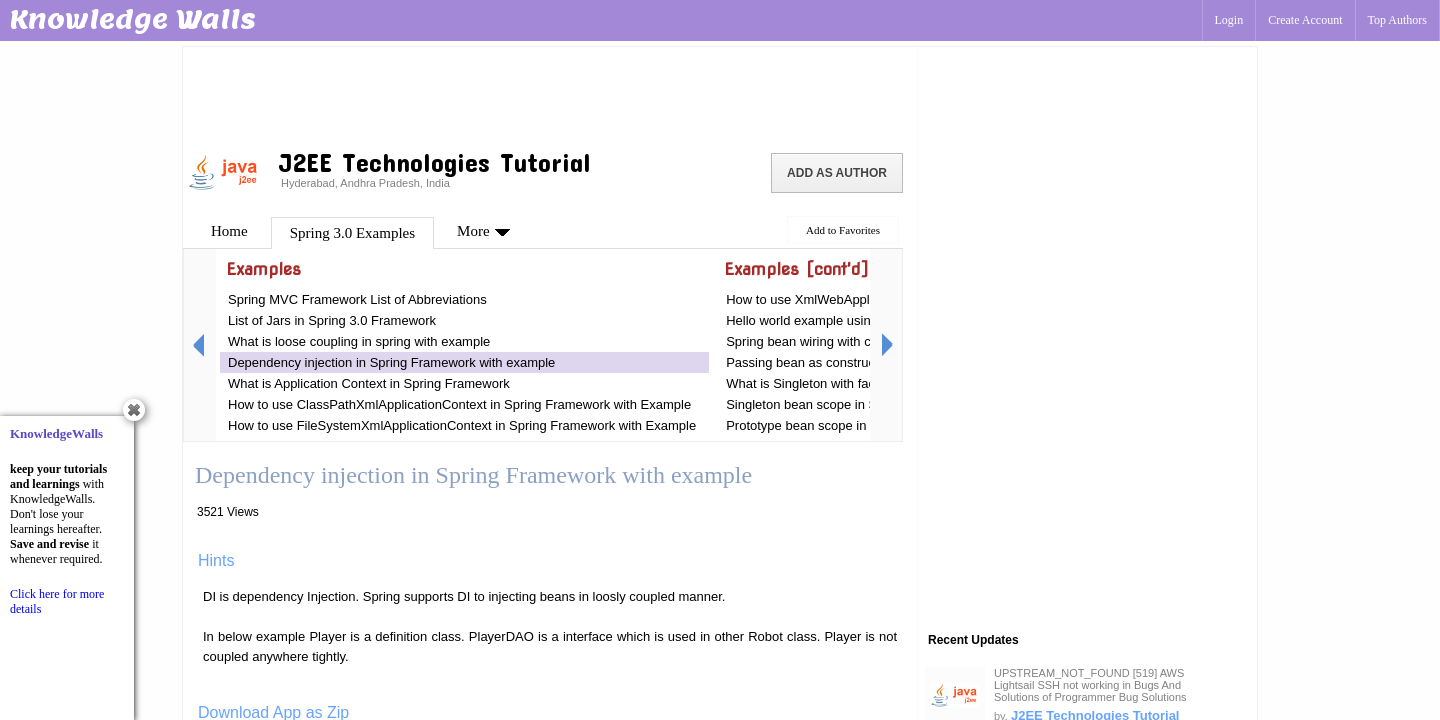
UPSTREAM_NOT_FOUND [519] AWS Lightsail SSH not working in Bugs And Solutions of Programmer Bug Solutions (1090, 685)
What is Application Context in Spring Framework (369, 383)
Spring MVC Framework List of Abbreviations (357, 299)
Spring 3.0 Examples (352, 233)
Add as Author (837, 173)
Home (229, 231)
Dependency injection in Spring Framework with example (391, 362)
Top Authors (1398, 20)
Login (1229, 20)
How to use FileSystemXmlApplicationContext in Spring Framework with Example (462, 425)
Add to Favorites (843, 230)
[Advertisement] (550, 95)
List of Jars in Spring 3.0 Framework (332, 320)
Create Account (1305, 20)
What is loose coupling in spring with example (359, 341)
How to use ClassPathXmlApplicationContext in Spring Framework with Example (459, 404)
